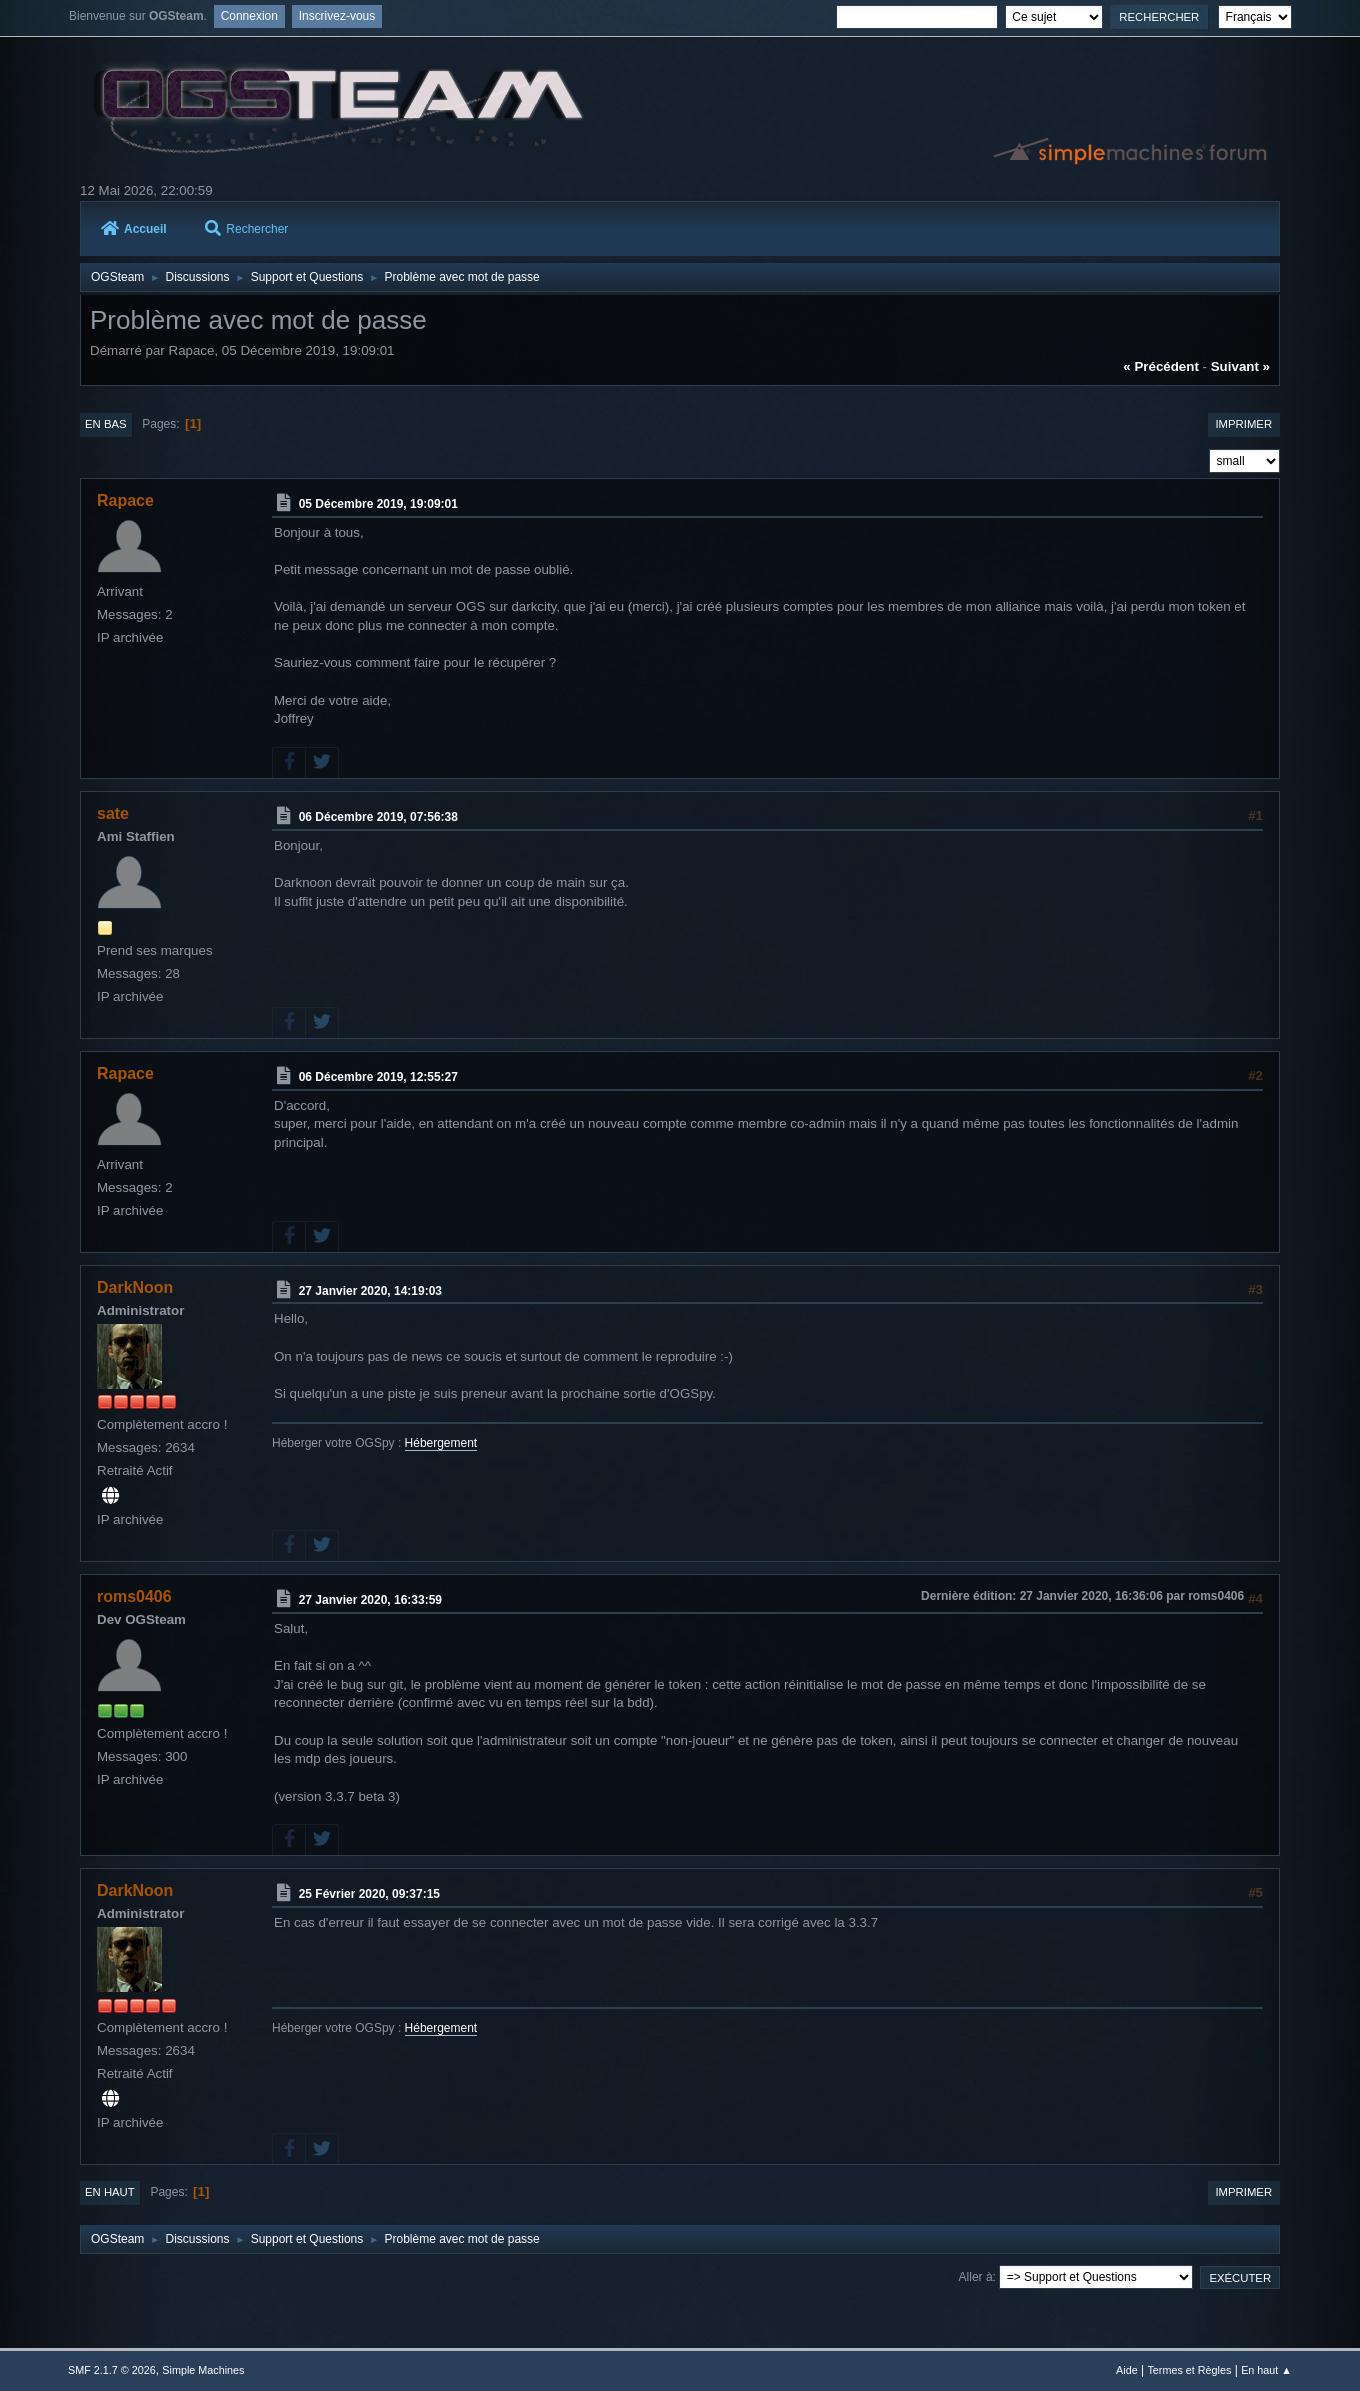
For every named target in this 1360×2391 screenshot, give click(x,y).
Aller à (976, 2277)
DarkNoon (135, 1287)
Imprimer (1243, 424)
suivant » (1240, 366)
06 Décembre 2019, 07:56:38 (378, 817)
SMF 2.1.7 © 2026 (112, 2370)
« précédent (1161, 366)
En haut (110, 2192)
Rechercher (246, 229)
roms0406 (134, 1596)
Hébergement (441, 1443)
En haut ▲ (1266, 2370)
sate (113, 813)
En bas (106, 424)
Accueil (134, 229)
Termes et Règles (1189, 2370)
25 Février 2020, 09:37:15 (369, 1894)
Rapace (125, 500)
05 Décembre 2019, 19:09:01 (378, 504)
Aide (1127, 2370)
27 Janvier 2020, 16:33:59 (370, 1600)
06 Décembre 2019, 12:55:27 (378, 1077)
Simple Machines (203, 2370)
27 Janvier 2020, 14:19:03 (370, 1291)
